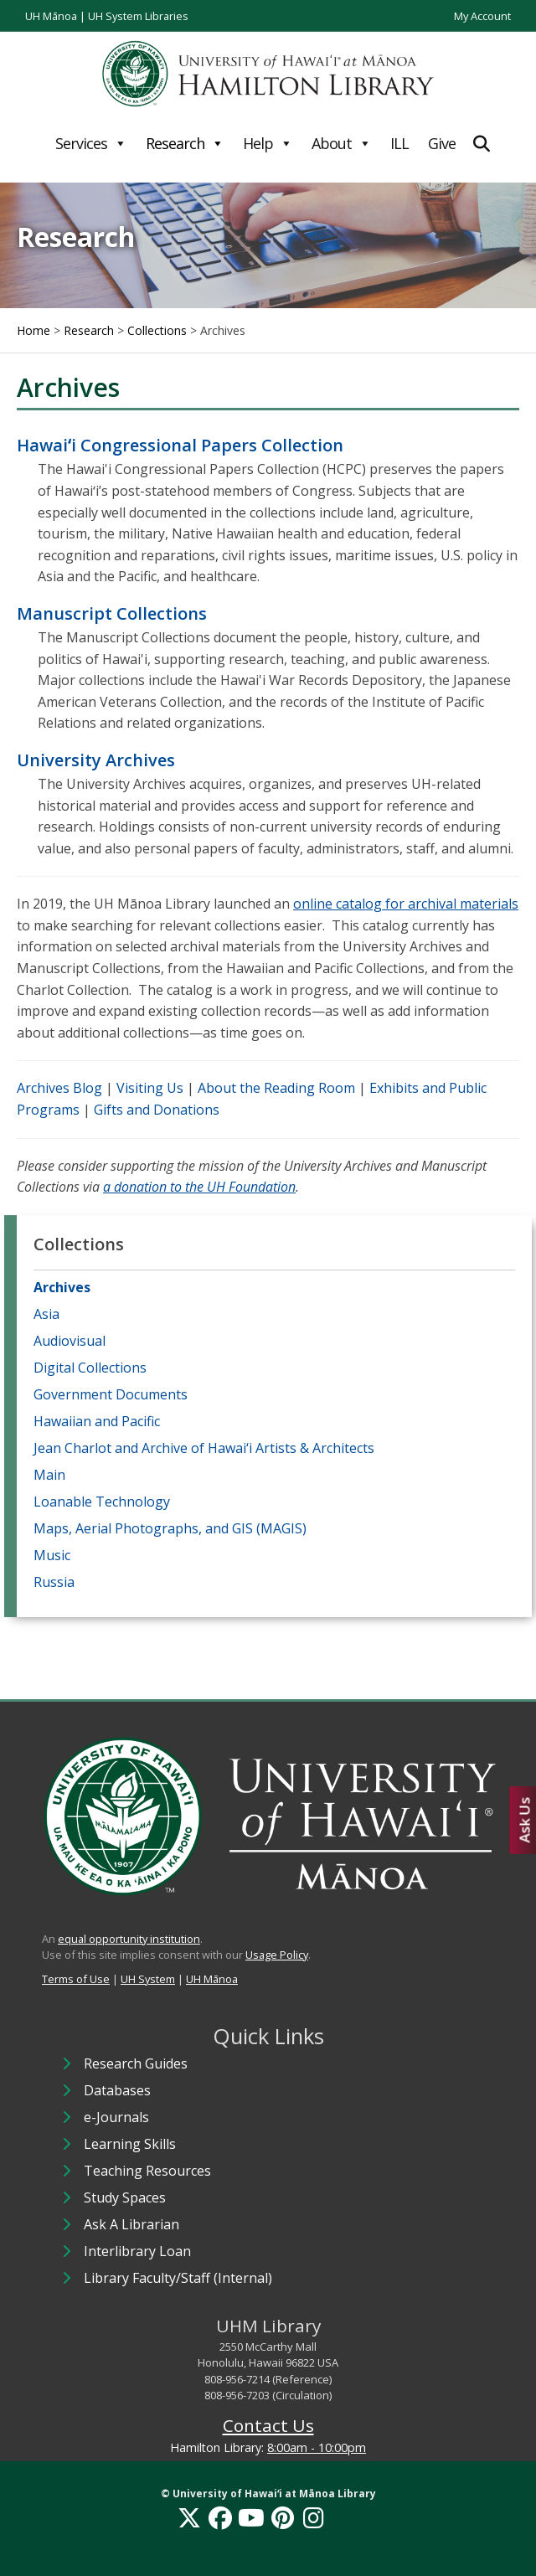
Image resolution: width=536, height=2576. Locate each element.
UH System (148, 1978)
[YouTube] (251, 2517)
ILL (399, 143)
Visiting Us (149, 1088)
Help (267, 143)
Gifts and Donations (156, 1109)
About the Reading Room (276, 1088)
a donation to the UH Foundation (199, 1186)
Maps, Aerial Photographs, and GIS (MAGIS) (170, 1528)
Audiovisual (70, 1341)
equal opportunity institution (129, 1938)
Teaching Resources (147, 2170)
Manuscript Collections (112, 613)
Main (49, 1475)
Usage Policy (276, 1954)
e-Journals (116, 2117)
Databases (117, 2090)
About (341, 143)
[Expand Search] (481, 143)
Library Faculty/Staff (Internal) (178, 2278)
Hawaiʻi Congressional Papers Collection (180, 445)
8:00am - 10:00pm (316, 2447)
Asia (46, 1314)
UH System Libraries (138, 15)
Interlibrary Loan (137, 2251)
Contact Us (268, 2425)
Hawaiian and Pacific (97, 1421)
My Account (482, 15)
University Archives (96, 760)
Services (90, 143)
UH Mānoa (51, 15)
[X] (189, 2517)
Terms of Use (76, 1978)
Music (52, 1555)
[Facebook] (220, 2517)
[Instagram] (313, 2517)
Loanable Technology (102, 1501)
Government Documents (111, 1394)
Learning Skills (130, 2144)
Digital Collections (90, 1367)
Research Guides (136, 2063)
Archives (62, 1287)
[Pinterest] (282, 2517)
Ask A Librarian (131, 2224)
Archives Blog (59, 1088)
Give (442, 143)
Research (185, 143)
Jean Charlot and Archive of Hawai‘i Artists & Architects (204, 1448)
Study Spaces (125, 2197)
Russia (54, 1582)
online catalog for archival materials (405, 903)
